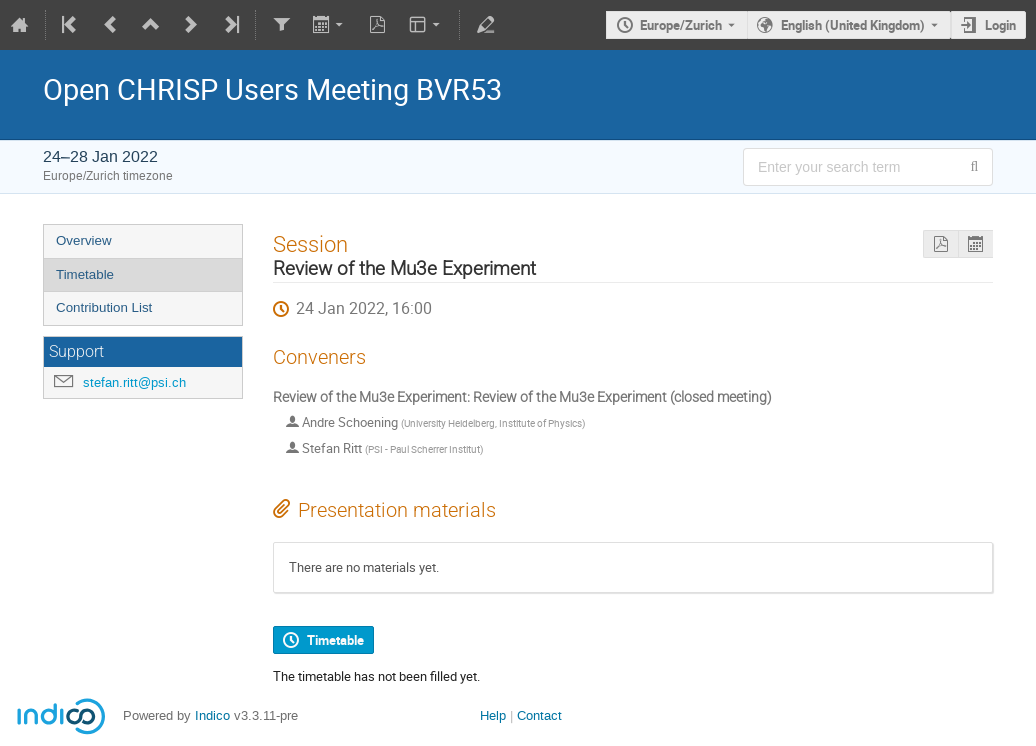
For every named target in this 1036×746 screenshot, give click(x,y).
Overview (84, 240)
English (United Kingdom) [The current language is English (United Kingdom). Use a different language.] (853, 25)
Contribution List (104, 307)
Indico (212, 715)
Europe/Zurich (681, 25)
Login (1000, 25)
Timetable (85, 274)
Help (493, 715)
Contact (539, 715)
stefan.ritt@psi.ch (134, 382)
